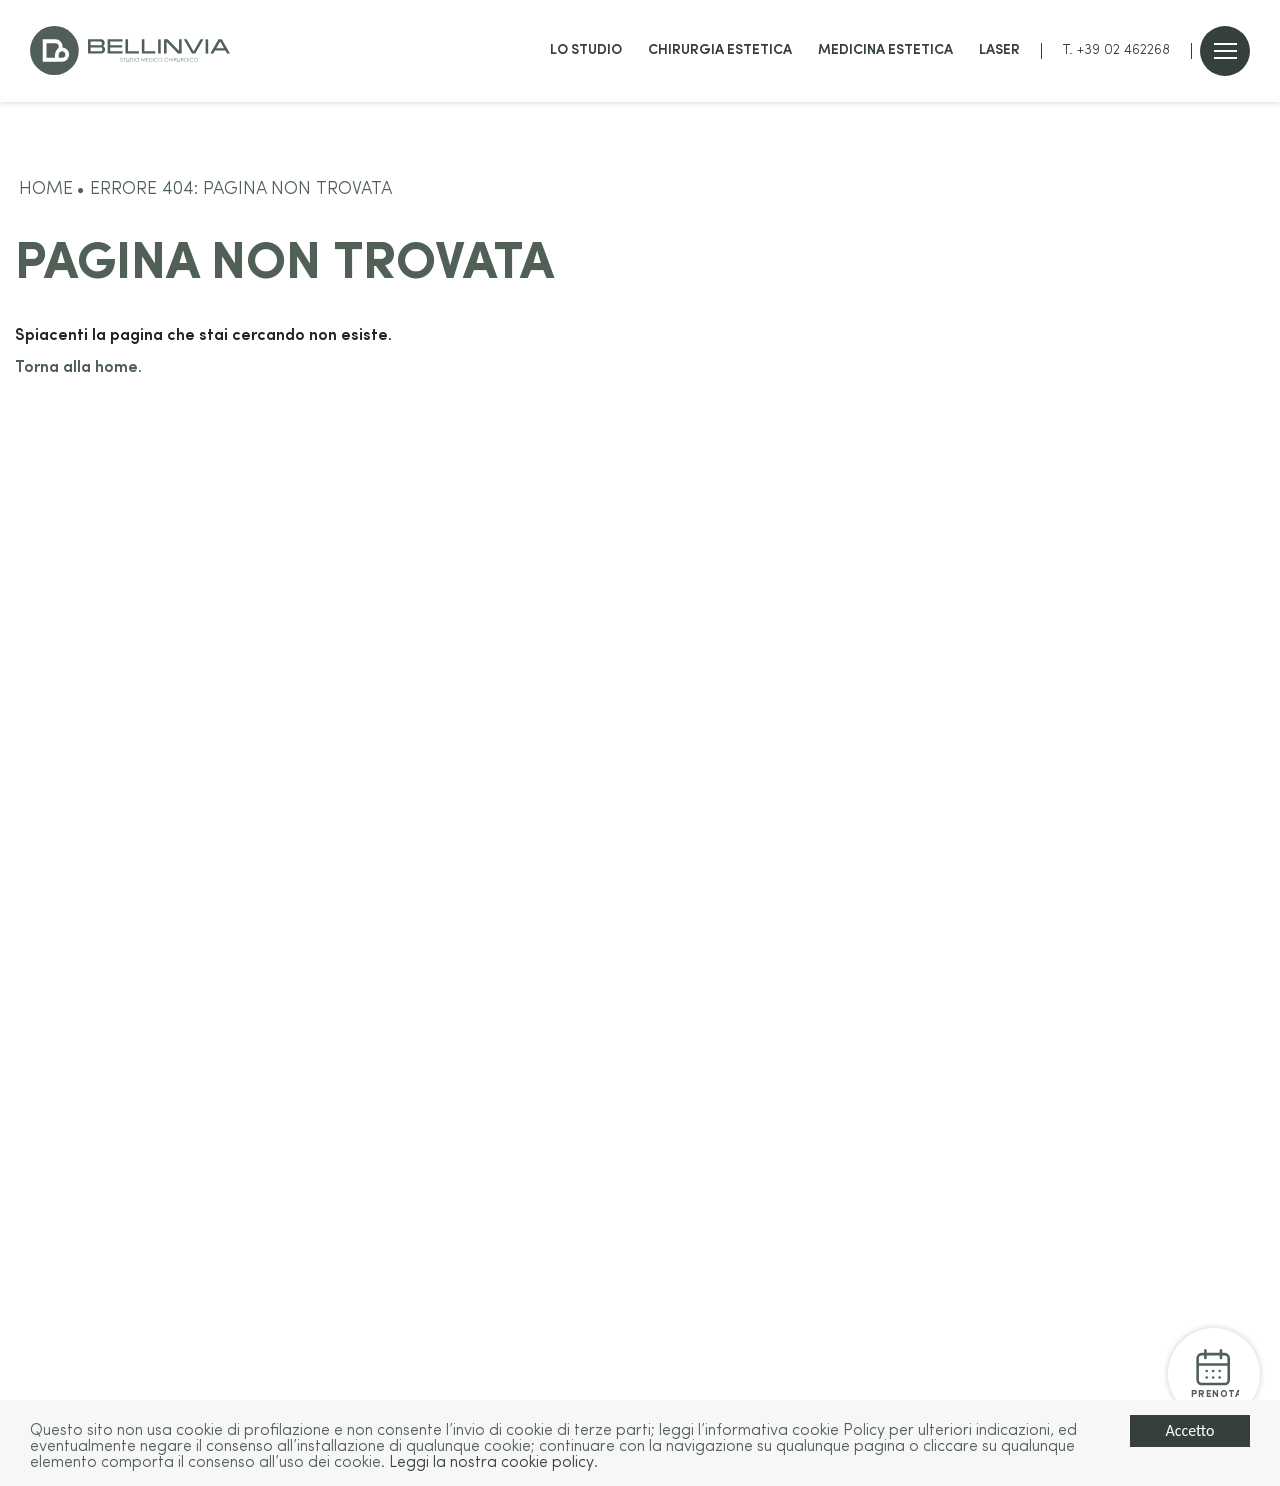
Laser (999, 50)
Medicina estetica (885, 50)
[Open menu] (1225, 51)
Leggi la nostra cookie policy (491, 1464)
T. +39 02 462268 (1116, 50)
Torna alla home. (78, 368)
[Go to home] (130, 50)
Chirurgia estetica (720, 50)
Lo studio (586, 50)
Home (46, 189)
